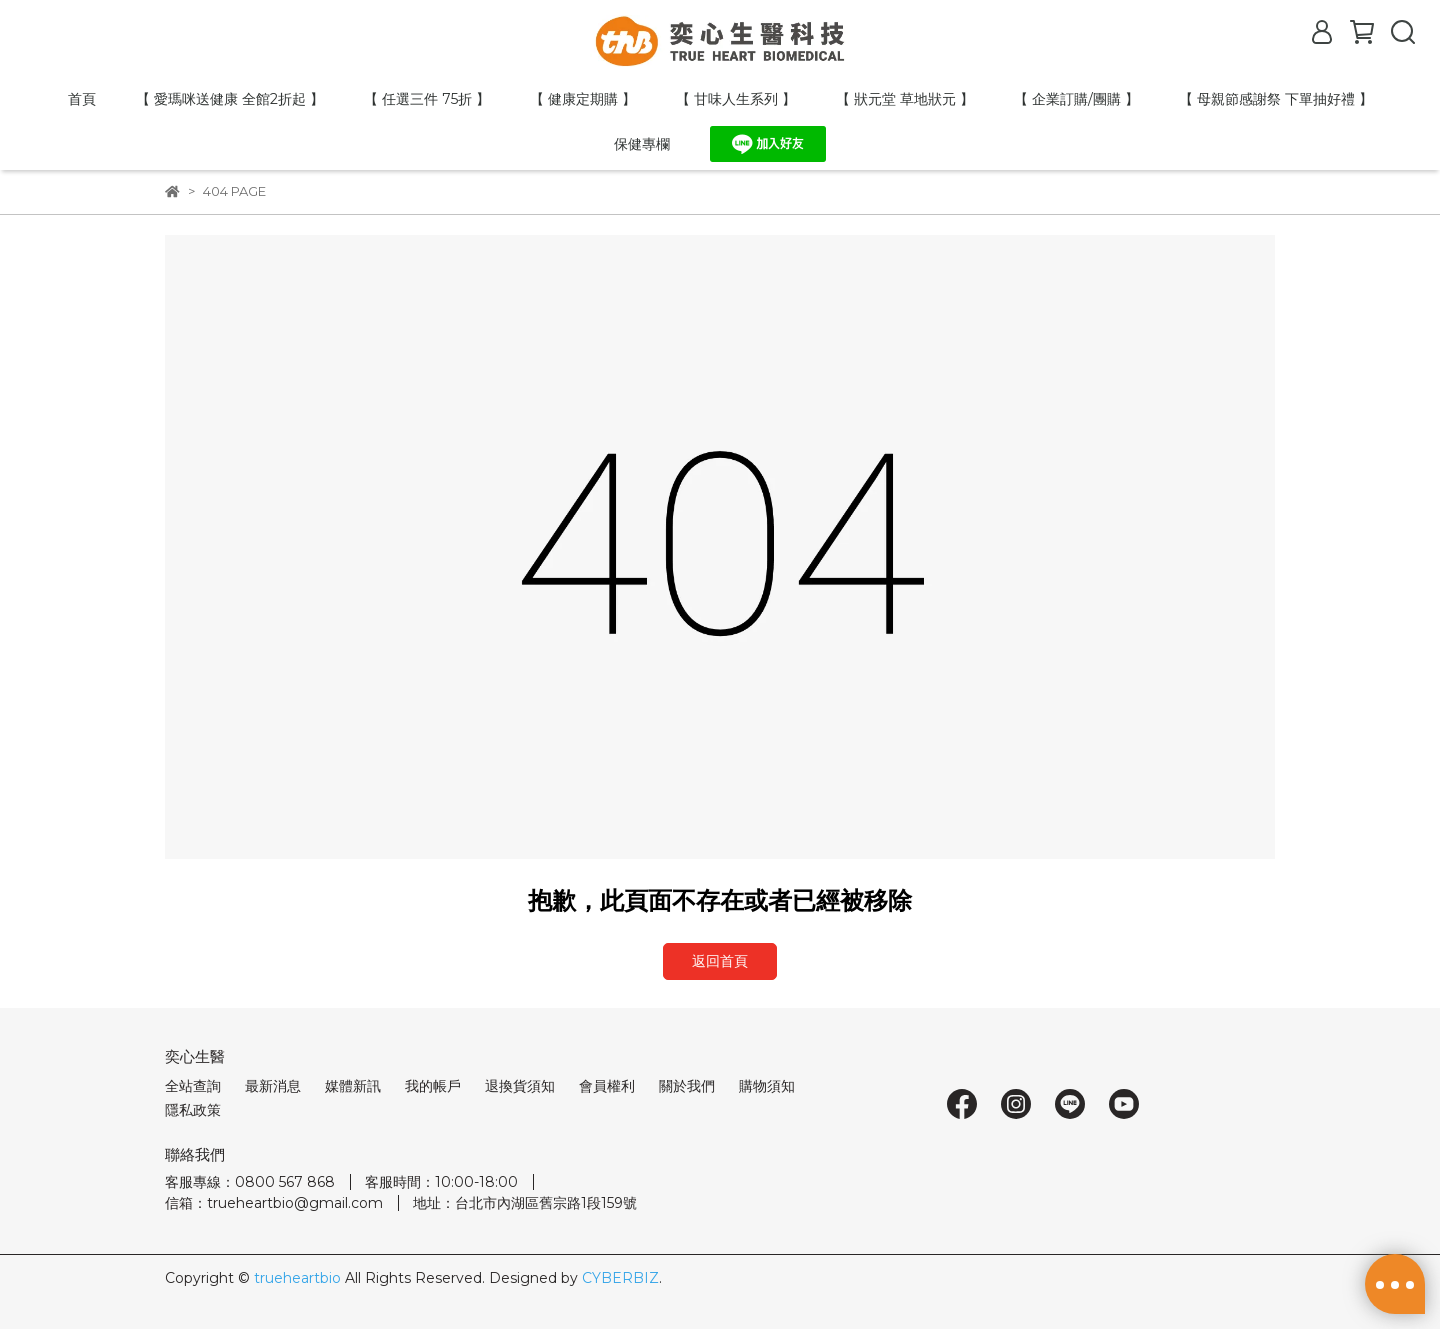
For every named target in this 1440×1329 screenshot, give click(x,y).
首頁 (82, 99)
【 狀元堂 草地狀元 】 (905, 99)
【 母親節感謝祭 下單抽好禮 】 (1276, 99)
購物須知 (767, 1086)
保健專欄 (642, 144)
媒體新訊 (353, 1086)
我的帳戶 (433, 1086)
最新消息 (273, 1086)
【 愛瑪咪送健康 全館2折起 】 (230, 99)
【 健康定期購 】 (583, 99)
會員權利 (607, 1086)
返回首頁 (720, 961)
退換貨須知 (520, 1086)
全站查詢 (193, 1086)
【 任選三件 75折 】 (427, 99)
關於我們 (687, 1086)
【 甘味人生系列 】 (736, 99)
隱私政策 (193, 1110)
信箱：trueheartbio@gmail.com (274, 1203)
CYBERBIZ (620, 1278)
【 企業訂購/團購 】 (1076, 99)
